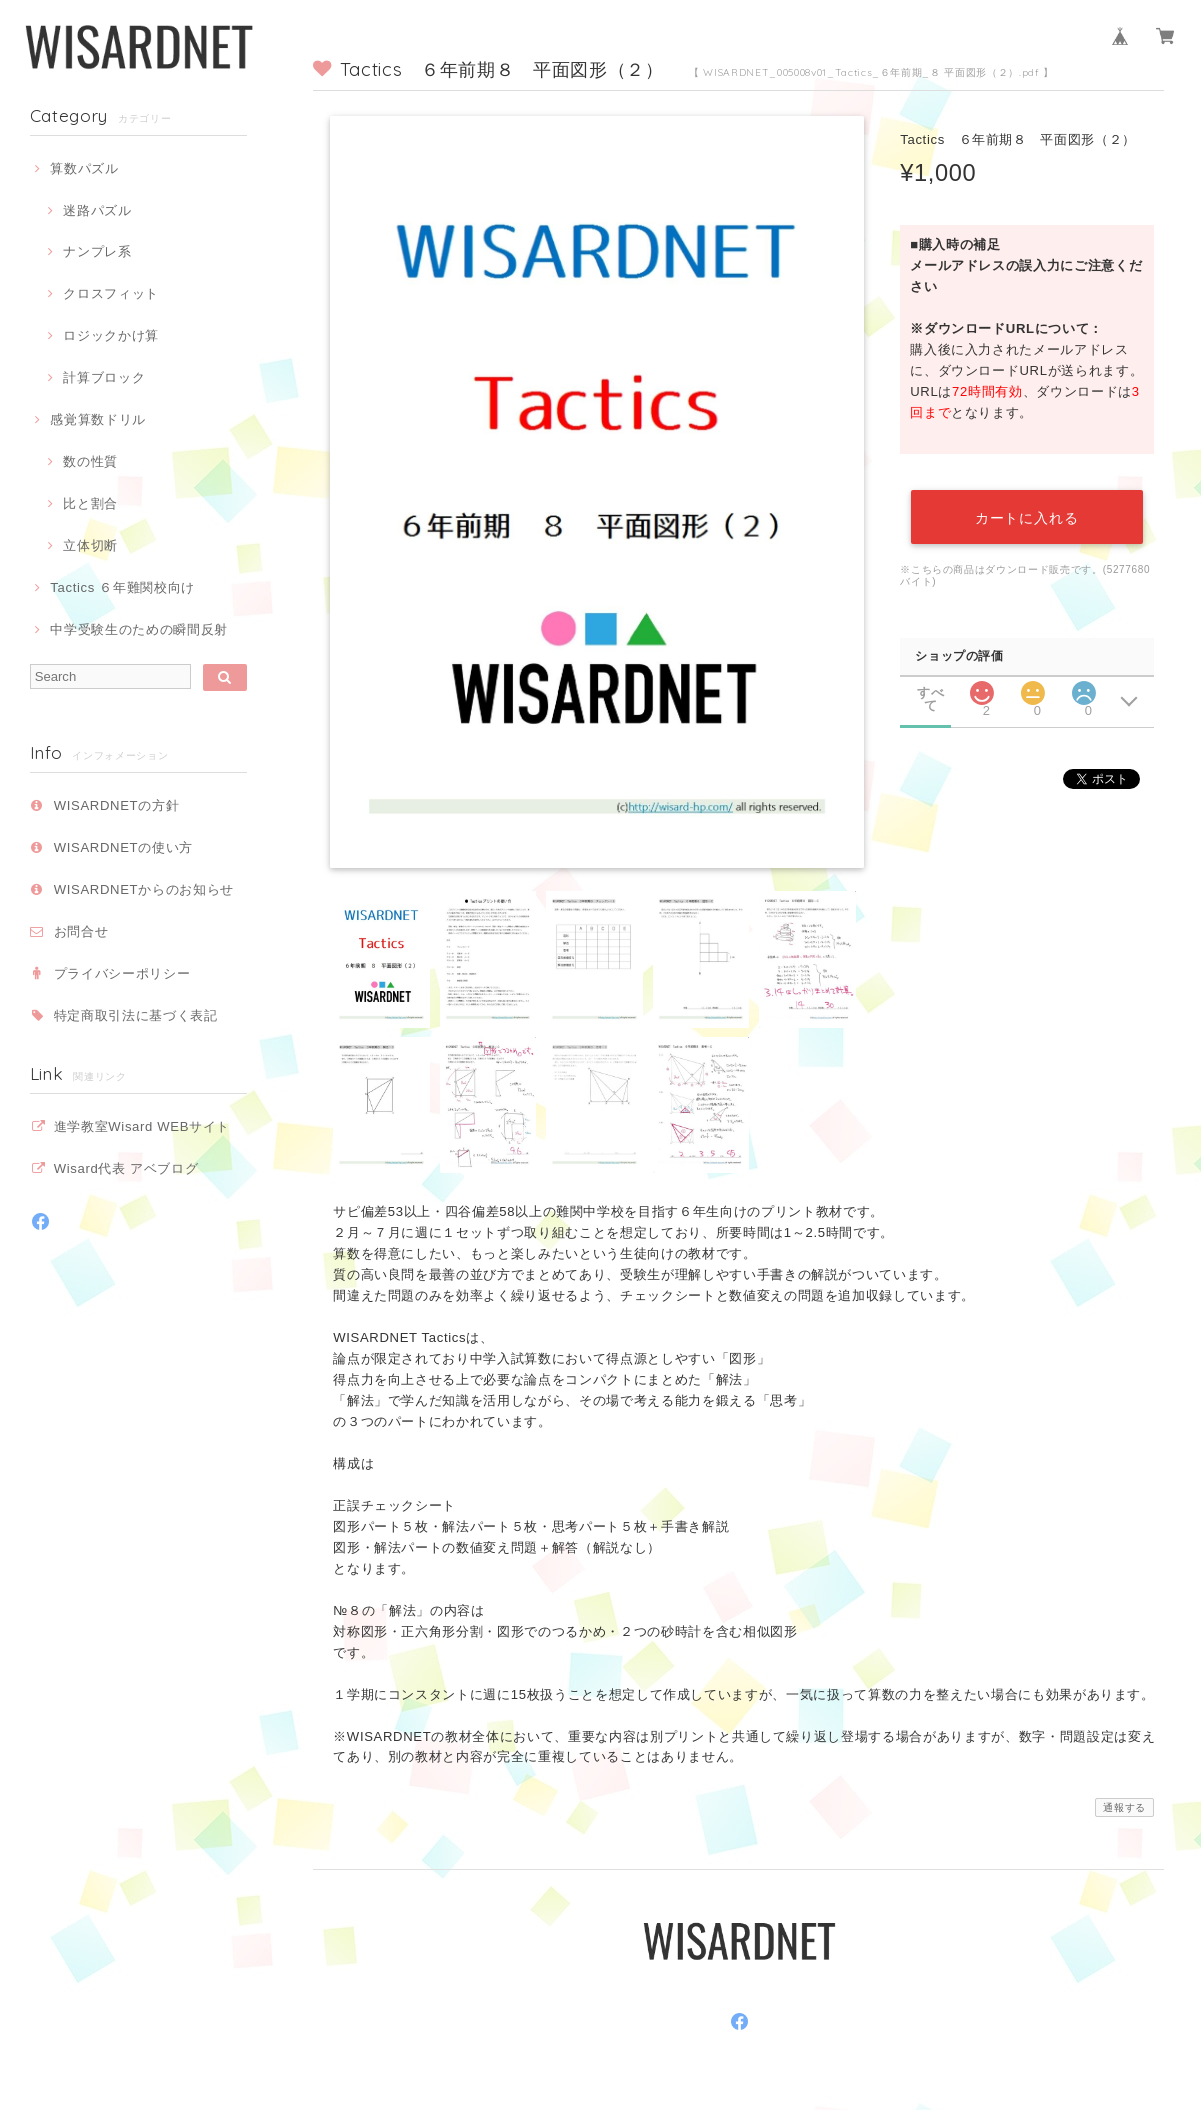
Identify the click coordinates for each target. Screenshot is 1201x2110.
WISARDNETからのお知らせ (144, 889)
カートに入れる (1027, 517)
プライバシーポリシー (122, 973)
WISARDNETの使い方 (123, 847)
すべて (930, 692)
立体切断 (90, 545)
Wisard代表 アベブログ (126, 1168)
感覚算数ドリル (98, 419)
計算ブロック (104, 377)
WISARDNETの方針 (117, 805)
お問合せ (81, 931)
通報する (1124, 1807)
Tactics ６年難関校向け (122, 587)
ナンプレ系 (97, 251)
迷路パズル (97, 210)
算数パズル (84, 168)
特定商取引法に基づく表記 (136, 1015)
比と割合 (90, 503)
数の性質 (90, 461)
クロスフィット (111, 293)
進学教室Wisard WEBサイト (142, 1126)
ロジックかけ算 (111, 335)
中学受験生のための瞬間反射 (139, 629)
